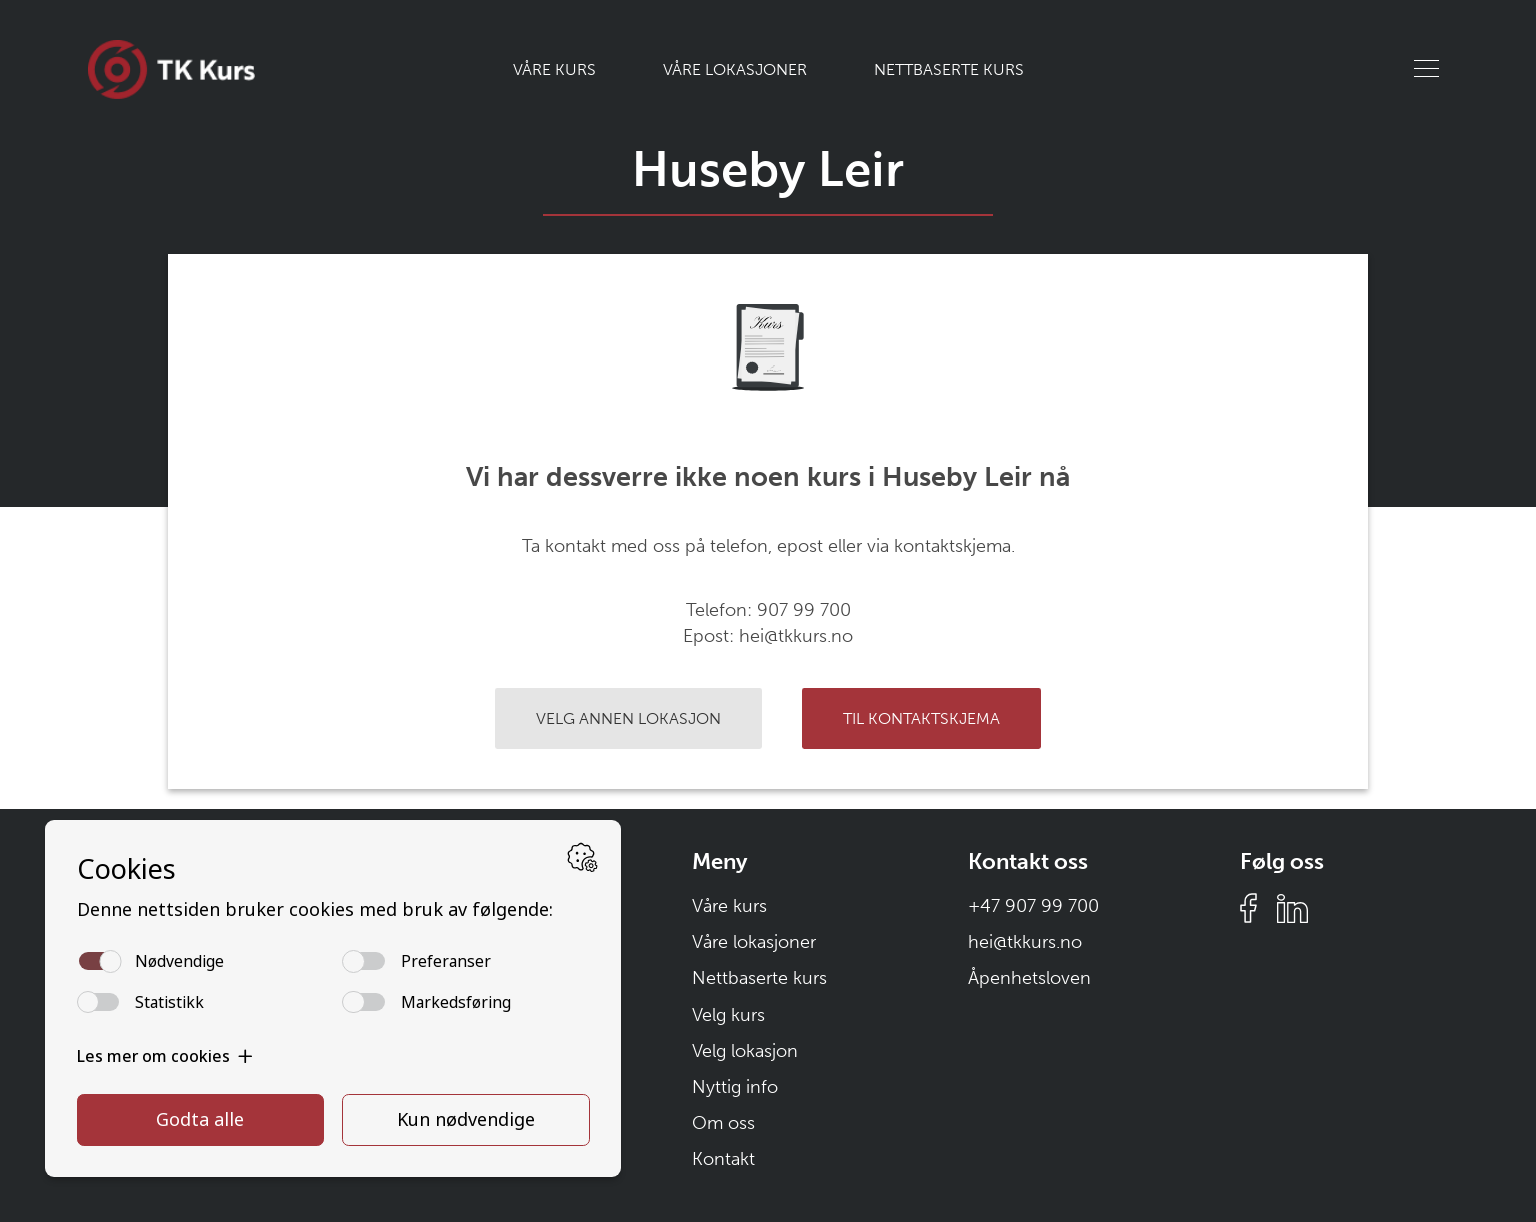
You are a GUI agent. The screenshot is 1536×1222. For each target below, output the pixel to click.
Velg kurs (728, 1015)
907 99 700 (804, 610)
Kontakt (723, 1159)
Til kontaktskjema (921, 718)
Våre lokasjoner (735, 69)
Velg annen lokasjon (628, 718)
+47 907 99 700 (1033, 906)
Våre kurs (554, 69)
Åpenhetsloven (1029, 978)
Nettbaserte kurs (949, 69)
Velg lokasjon (745, 1051)
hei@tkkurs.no (796, 636)
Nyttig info (735, 1087)
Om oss (723, 1123)
